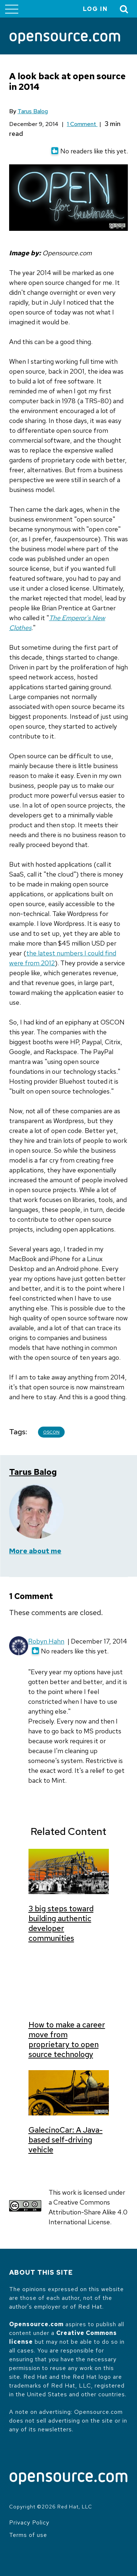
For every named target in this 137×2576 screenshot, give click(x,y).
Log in (95, 9)
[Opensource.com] (65, 38)
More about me (35, 1551)
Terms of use (28, 2535)
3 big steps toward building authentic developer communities (61, 1923)
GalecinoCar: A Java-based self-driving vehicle (65, 2140)
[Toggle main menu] (11, 9)
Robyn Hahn (46, 1641)
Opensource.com (36, 2324)
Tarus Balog (33, 111)
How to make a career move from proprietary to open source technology (66, 2039)
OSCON (51, 1432)
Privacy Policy (29, 2522)
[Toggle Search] (124, 9)
